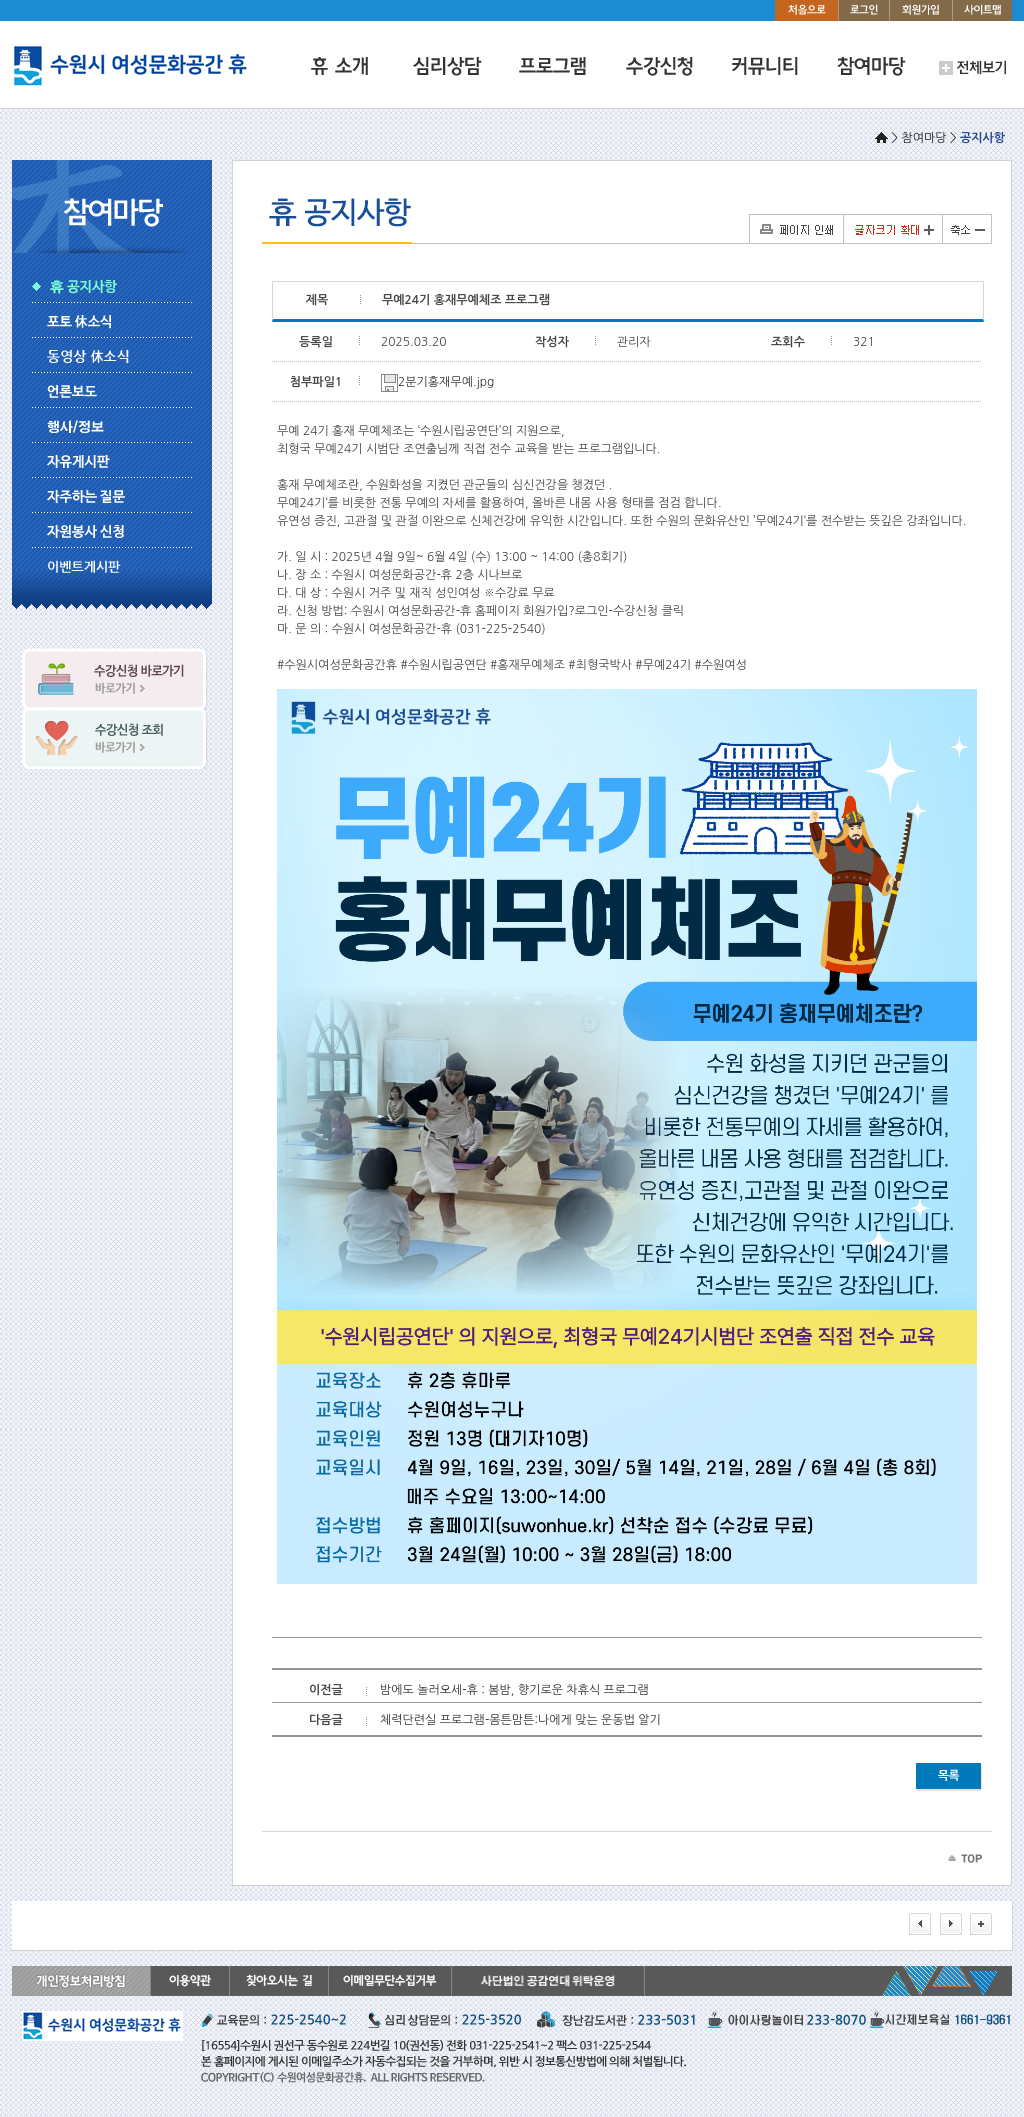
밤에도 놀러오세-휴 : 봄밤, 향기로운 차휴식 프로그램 (514, 1690)
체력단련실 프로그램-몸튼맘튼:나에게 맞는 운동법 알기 (520, 1720)
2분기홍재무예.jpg (437, 382)
